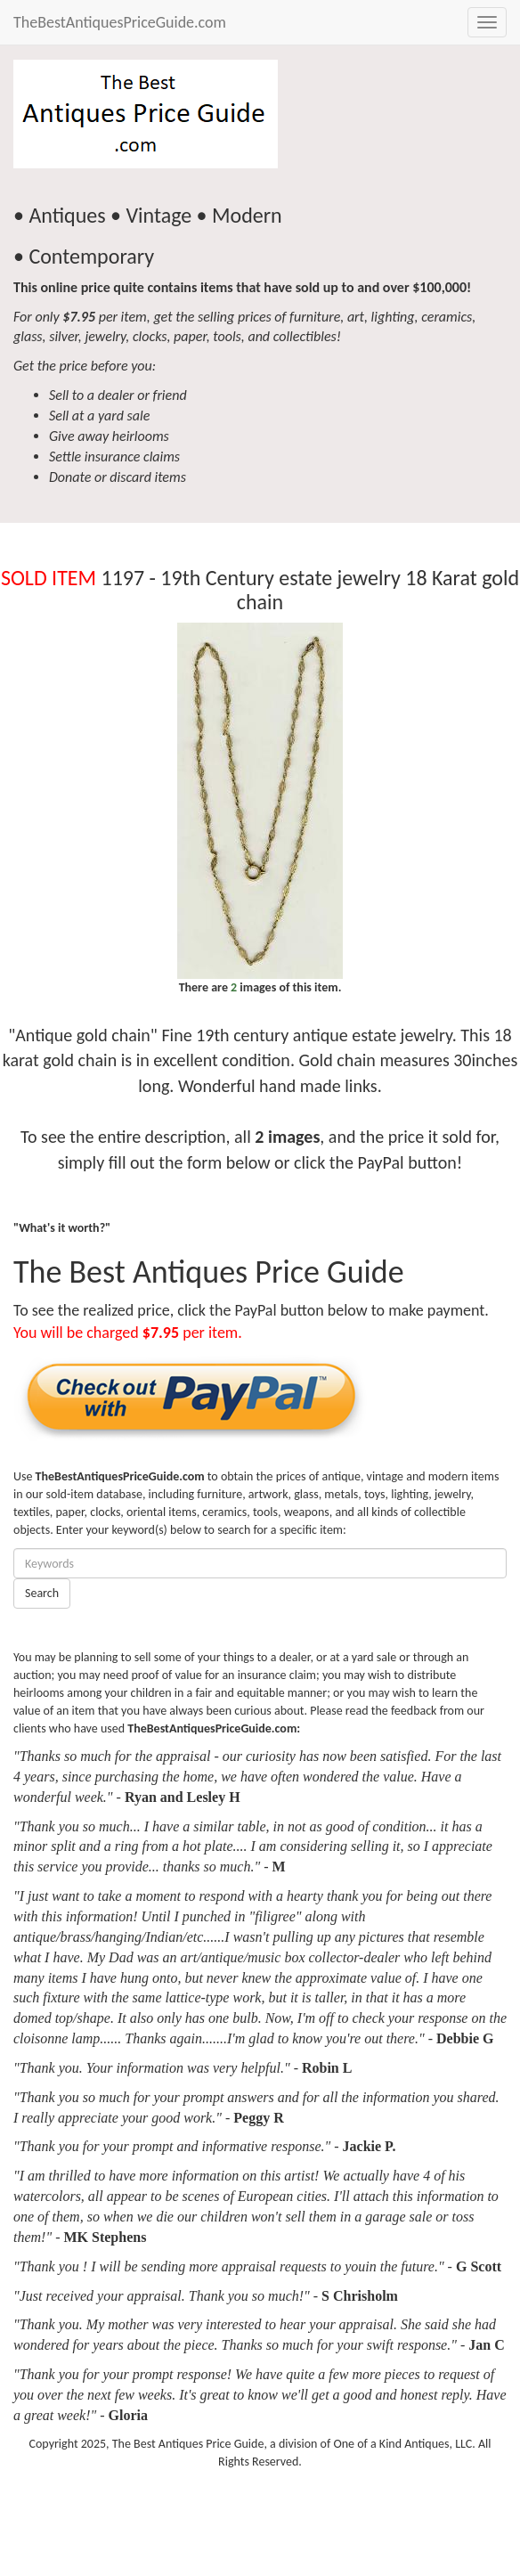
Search (42, 1593)
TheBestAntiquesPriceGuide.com (119, 22)
